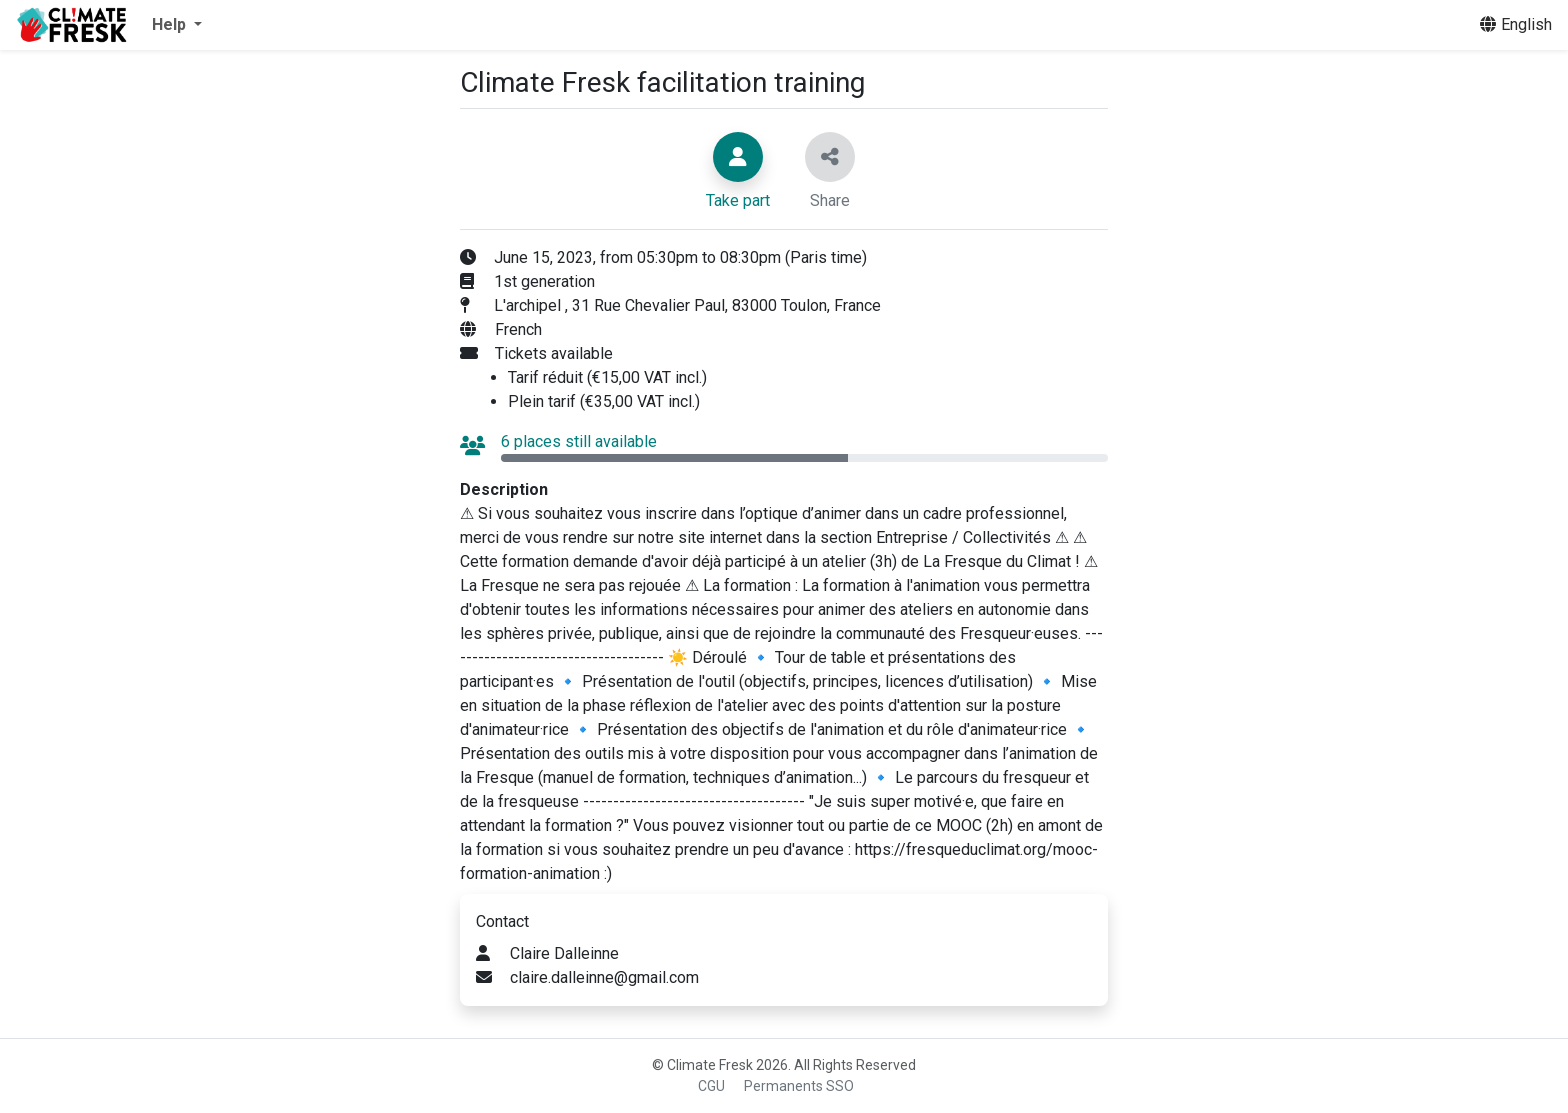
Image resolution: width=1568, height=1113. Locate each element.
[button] (177, 25)
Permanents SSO (799, 1086)
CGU (711, 1086)
